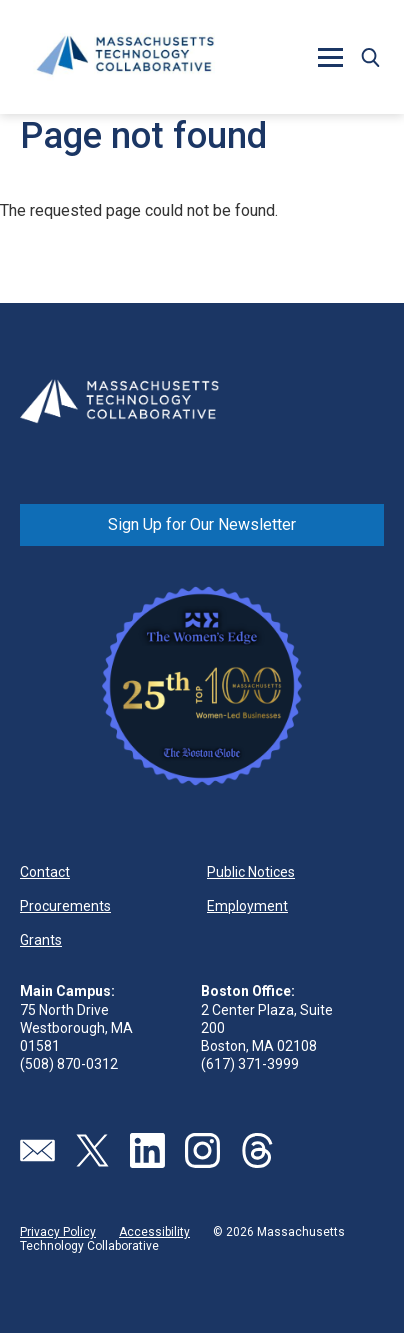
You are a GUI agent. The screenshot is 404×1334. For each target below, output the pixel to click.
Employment (247, 906)
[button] (330, 57)
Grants (41, 940)
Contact (45, 872)
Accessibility (154, 1232)
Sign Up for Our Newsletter (202, 524)
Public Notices (251, 872)
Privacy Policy (58, 1232)
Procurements (65, 906)
